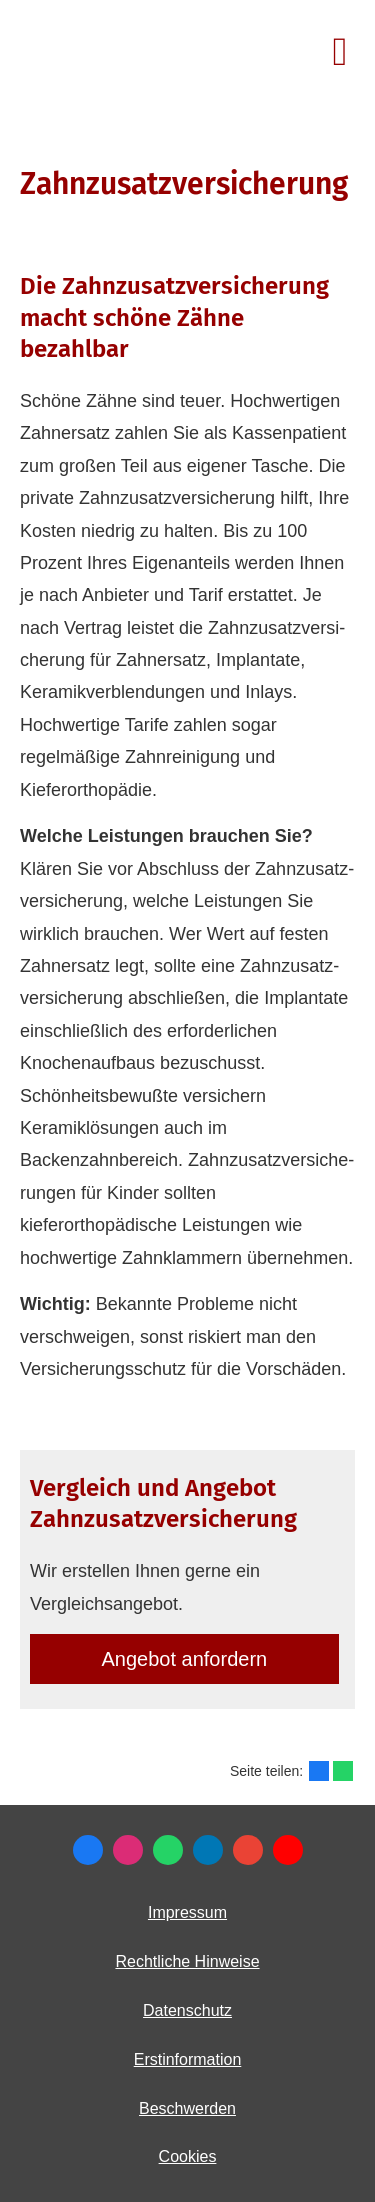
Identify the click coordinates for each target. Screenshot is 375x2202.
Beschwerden (187, 2108)
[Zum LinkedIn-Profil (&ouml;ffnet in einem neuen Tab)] (208, 1850)
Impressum (187, 1912)
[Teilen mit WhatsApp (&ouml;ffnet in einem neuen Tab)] (343, 1771)
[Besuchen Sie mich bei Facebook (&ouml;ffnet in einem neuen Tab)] (88, 1850)
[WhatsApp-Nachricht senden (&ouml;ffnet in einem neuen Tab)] (168, 1850)
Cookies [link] (188, 2156)
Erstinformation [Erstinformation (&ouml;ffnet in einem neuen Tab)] (188, 2059)
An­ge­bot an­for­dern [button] (185, 1659)
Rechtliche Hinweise (187, 1961)
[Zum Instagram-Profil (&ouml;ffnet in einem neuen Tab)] (128, 1850)
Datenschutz (187, 2010)
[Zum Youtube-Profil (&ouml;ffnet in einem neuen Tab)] (288, 1850)
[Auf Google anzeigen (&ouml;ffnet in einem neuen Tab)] (248, 1850)
